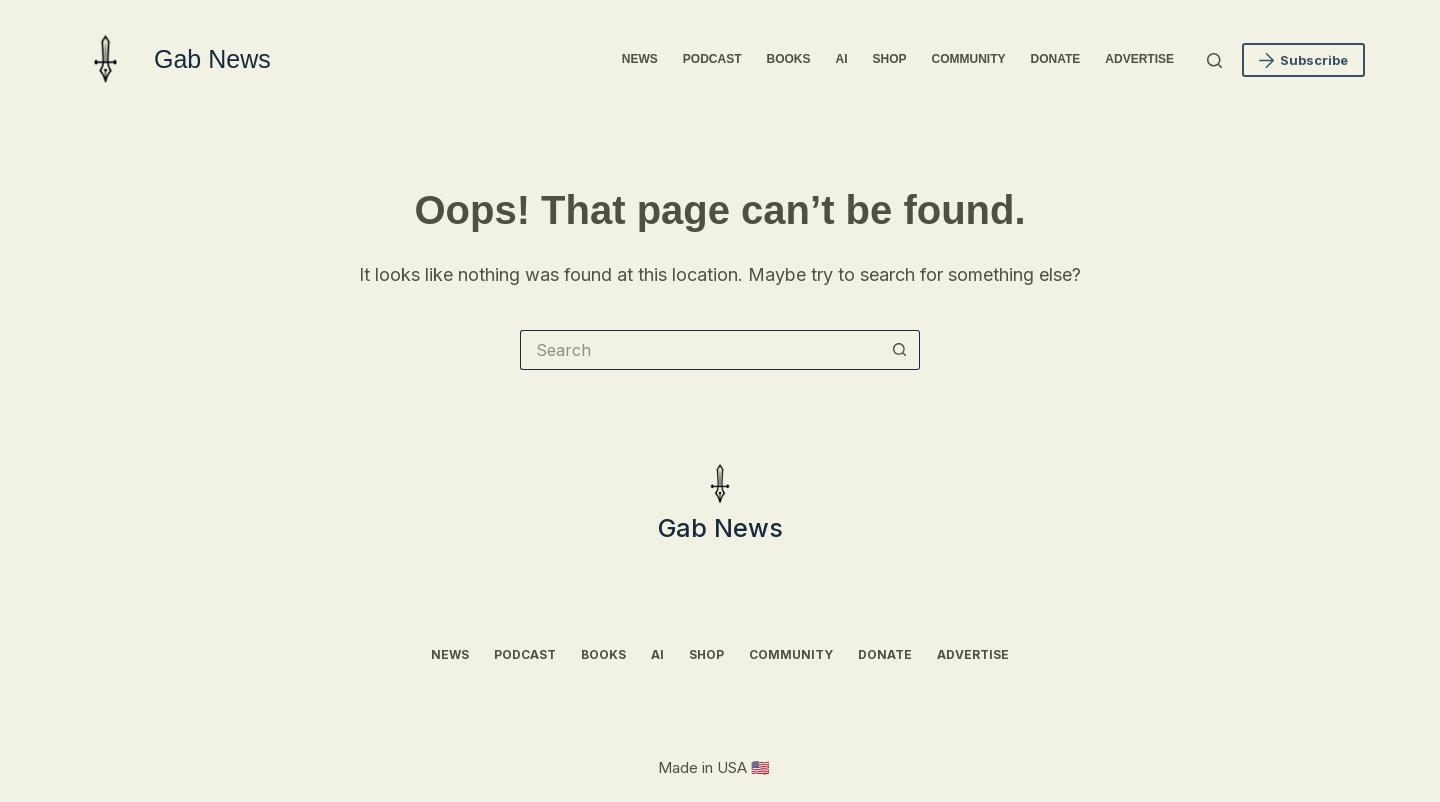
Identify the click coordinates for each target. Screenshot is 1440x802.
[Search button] (900, 350)
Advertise (1139, 59)
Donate (1056, 59)
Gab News (212, 59)
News (640, 59)
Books (789, 59)
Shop (890, 59)
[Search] (1214, 60)
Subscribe (1304, 60)
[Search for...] (700, 350)
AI (842, 59)
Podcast (712, 59)
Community (969, 59)
